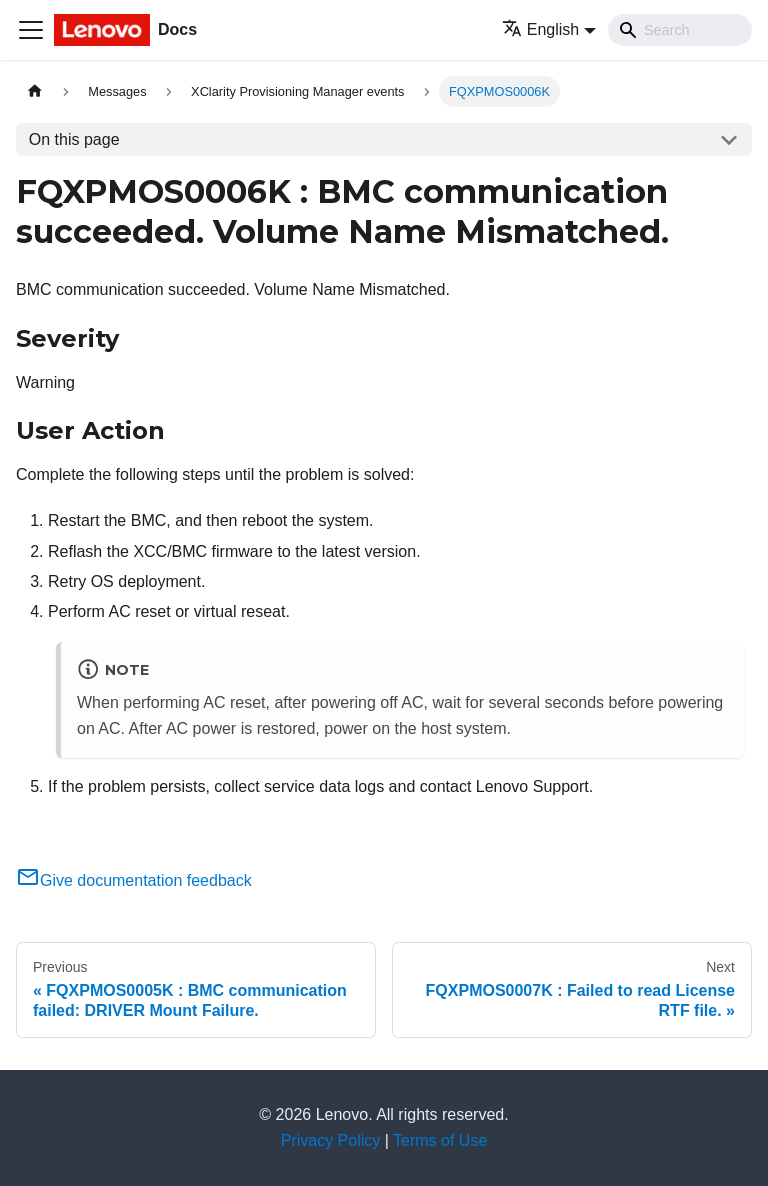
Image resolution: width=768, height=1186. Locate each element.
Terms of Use (440, 1140)
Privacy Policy (331, 1140)
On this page (74, 139)
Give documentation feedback (134, 880)
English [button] (540, 29)
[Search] (680, 30)
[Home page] (35, 91)
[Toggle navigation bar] (31, 30)
